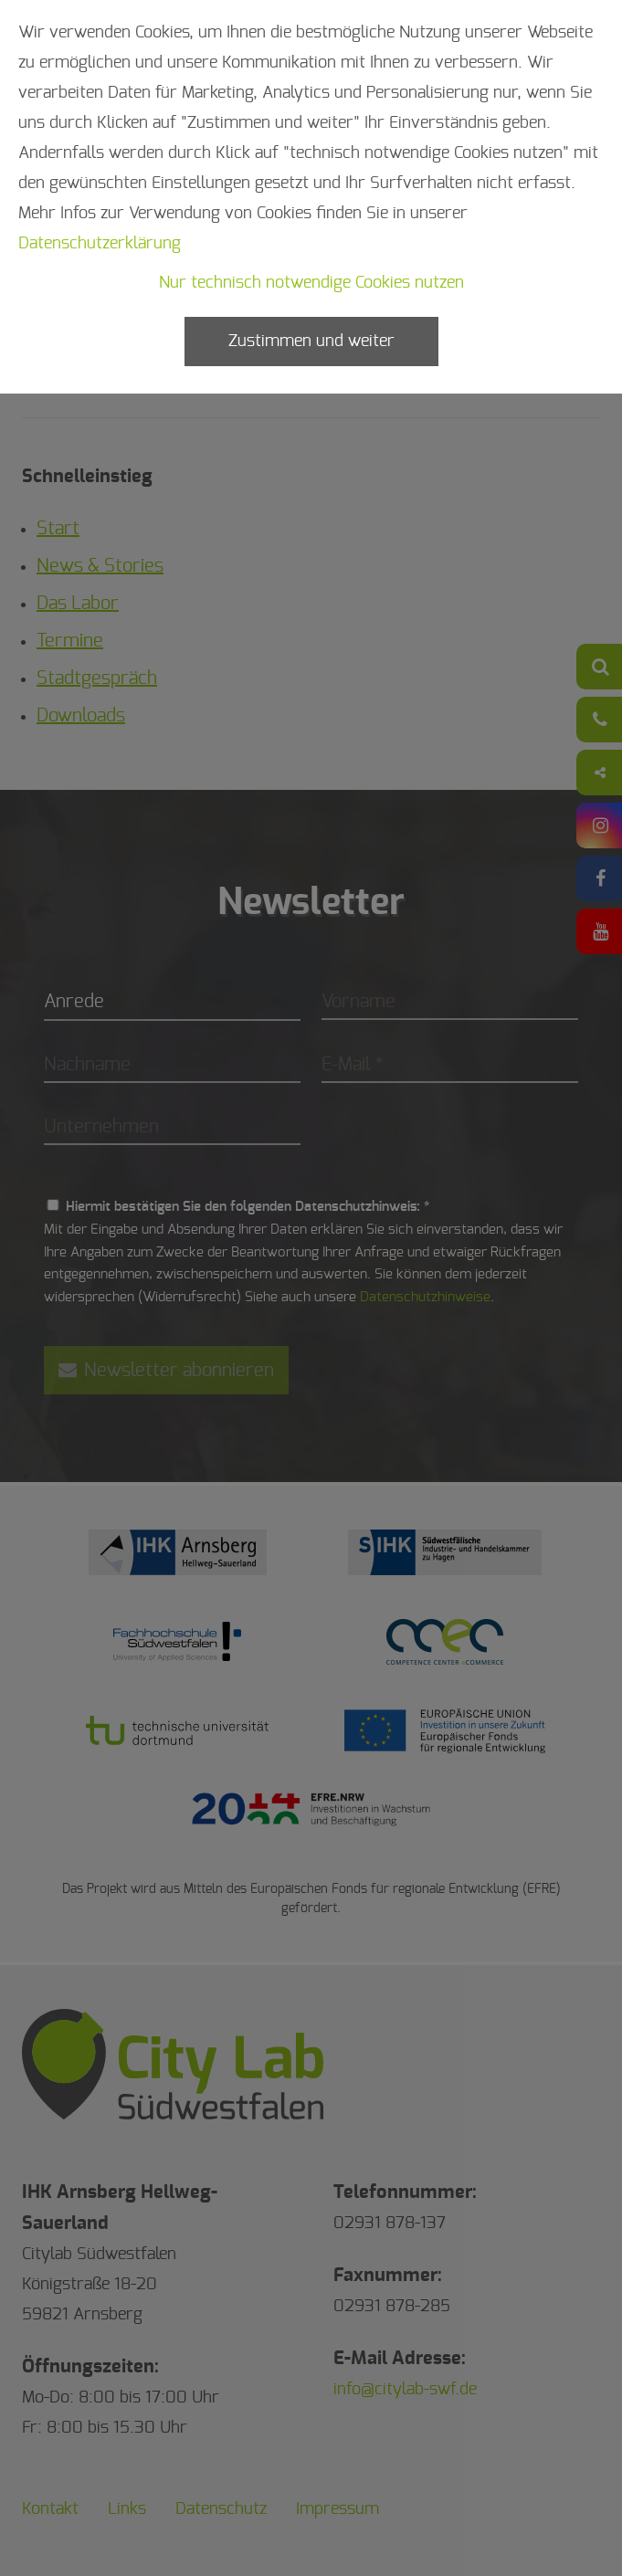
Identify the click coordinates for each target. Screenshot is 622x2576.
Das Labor (78, 603)
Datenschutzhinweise (425, 1297)
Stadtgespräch (97, 678)
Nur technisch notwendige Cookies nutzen (311, 283)
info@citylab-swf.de (405, 2389)
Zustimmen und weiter (311, 341)
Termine (70, 641)
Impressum (337, 2509)
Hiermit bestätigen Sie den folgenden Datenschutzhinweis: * (247, 1207)
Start (58, 529)
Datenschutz (221, 2509)
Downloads (81, 716)
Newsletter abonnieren (166, 1370)
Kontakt (50, 2509)
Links (127, 2509)
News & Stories (100, 566)
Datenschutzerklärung (99, 244)
